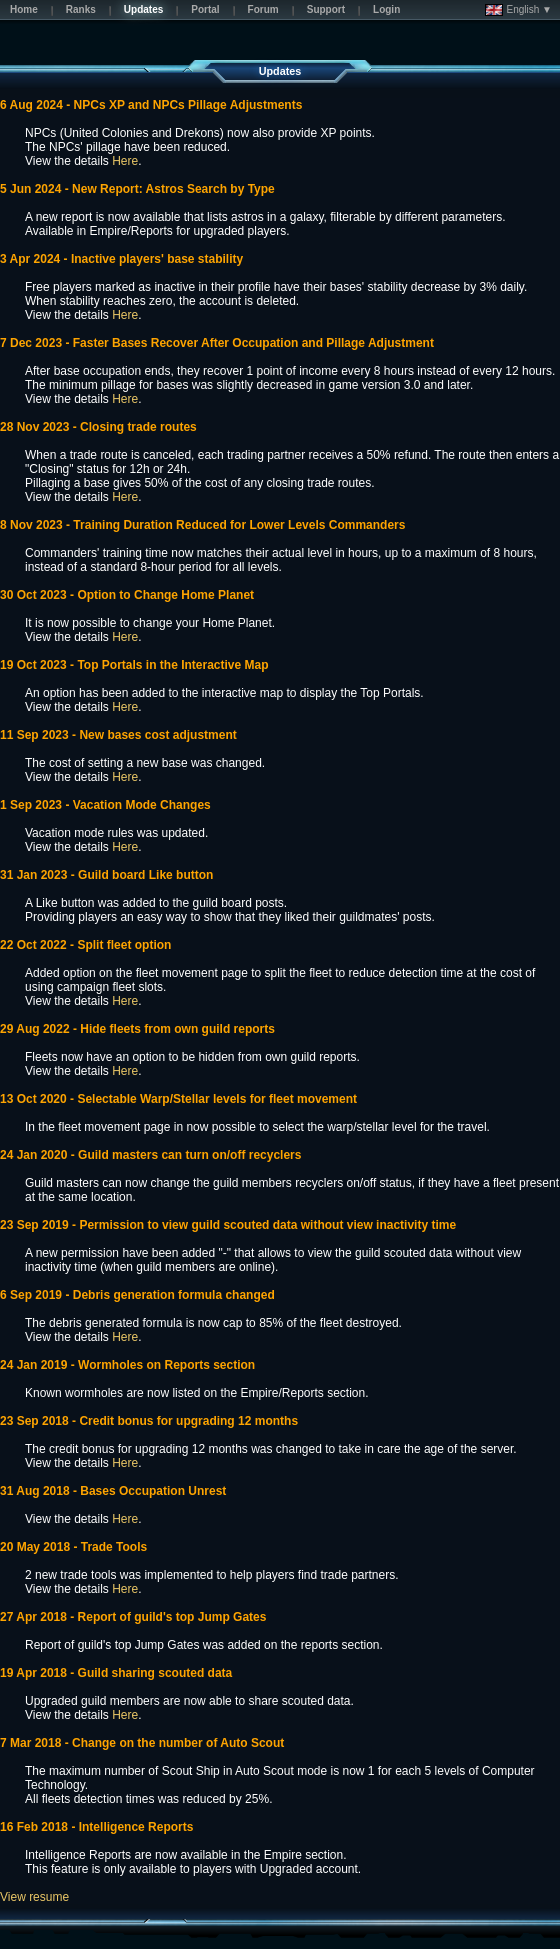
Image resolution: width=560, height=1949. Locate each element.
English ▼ (518, 10)
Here (125, 161)
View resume (34, 1897)
